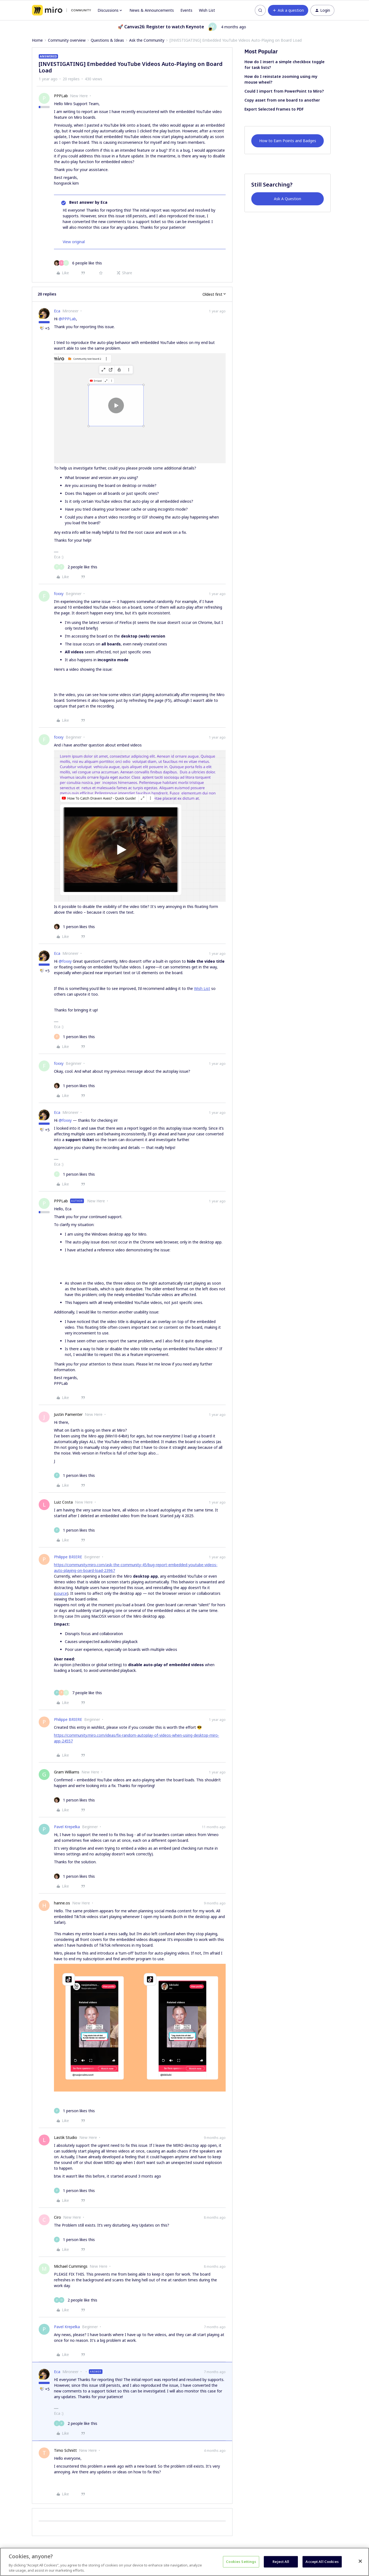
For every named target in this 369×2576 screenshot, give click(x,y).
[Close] (360, 2561)
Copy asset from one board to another (282, 100)
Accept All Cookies (322, 2561)
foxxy (58, 593)
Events (186, 10)
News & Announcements (151, 10)
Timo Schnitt (65, 2450)
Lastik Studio (65, 2137)
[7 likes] (78, 1693)
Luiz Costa (63, 1502)
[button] (288, 10)
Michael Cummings (70, 2266)
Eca (57, 310)
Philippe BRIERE (68, 1556)
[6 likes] (78, 263)
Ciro (57, 2217)
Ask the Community (146, 40)
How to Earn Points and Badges (287, 140)
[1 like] (74, 926)
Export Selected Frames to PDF (274, 109)
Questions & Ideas (107, 40)
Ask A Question (287, 198)
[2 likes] (75, 567)
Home (37, 40)
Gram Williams (66, 1772)
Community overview (67, 40)
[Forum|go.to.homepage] (61, 10)
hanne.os (62, 1903)
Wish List (207, 10)
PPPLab (61, 95)
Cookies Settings (241, 2561)
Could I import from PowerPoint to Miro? (284, 91)
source (61, 1593)
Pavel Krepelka (67, 1826)
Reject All (281, 2561)
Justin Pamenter (68, 1414)
